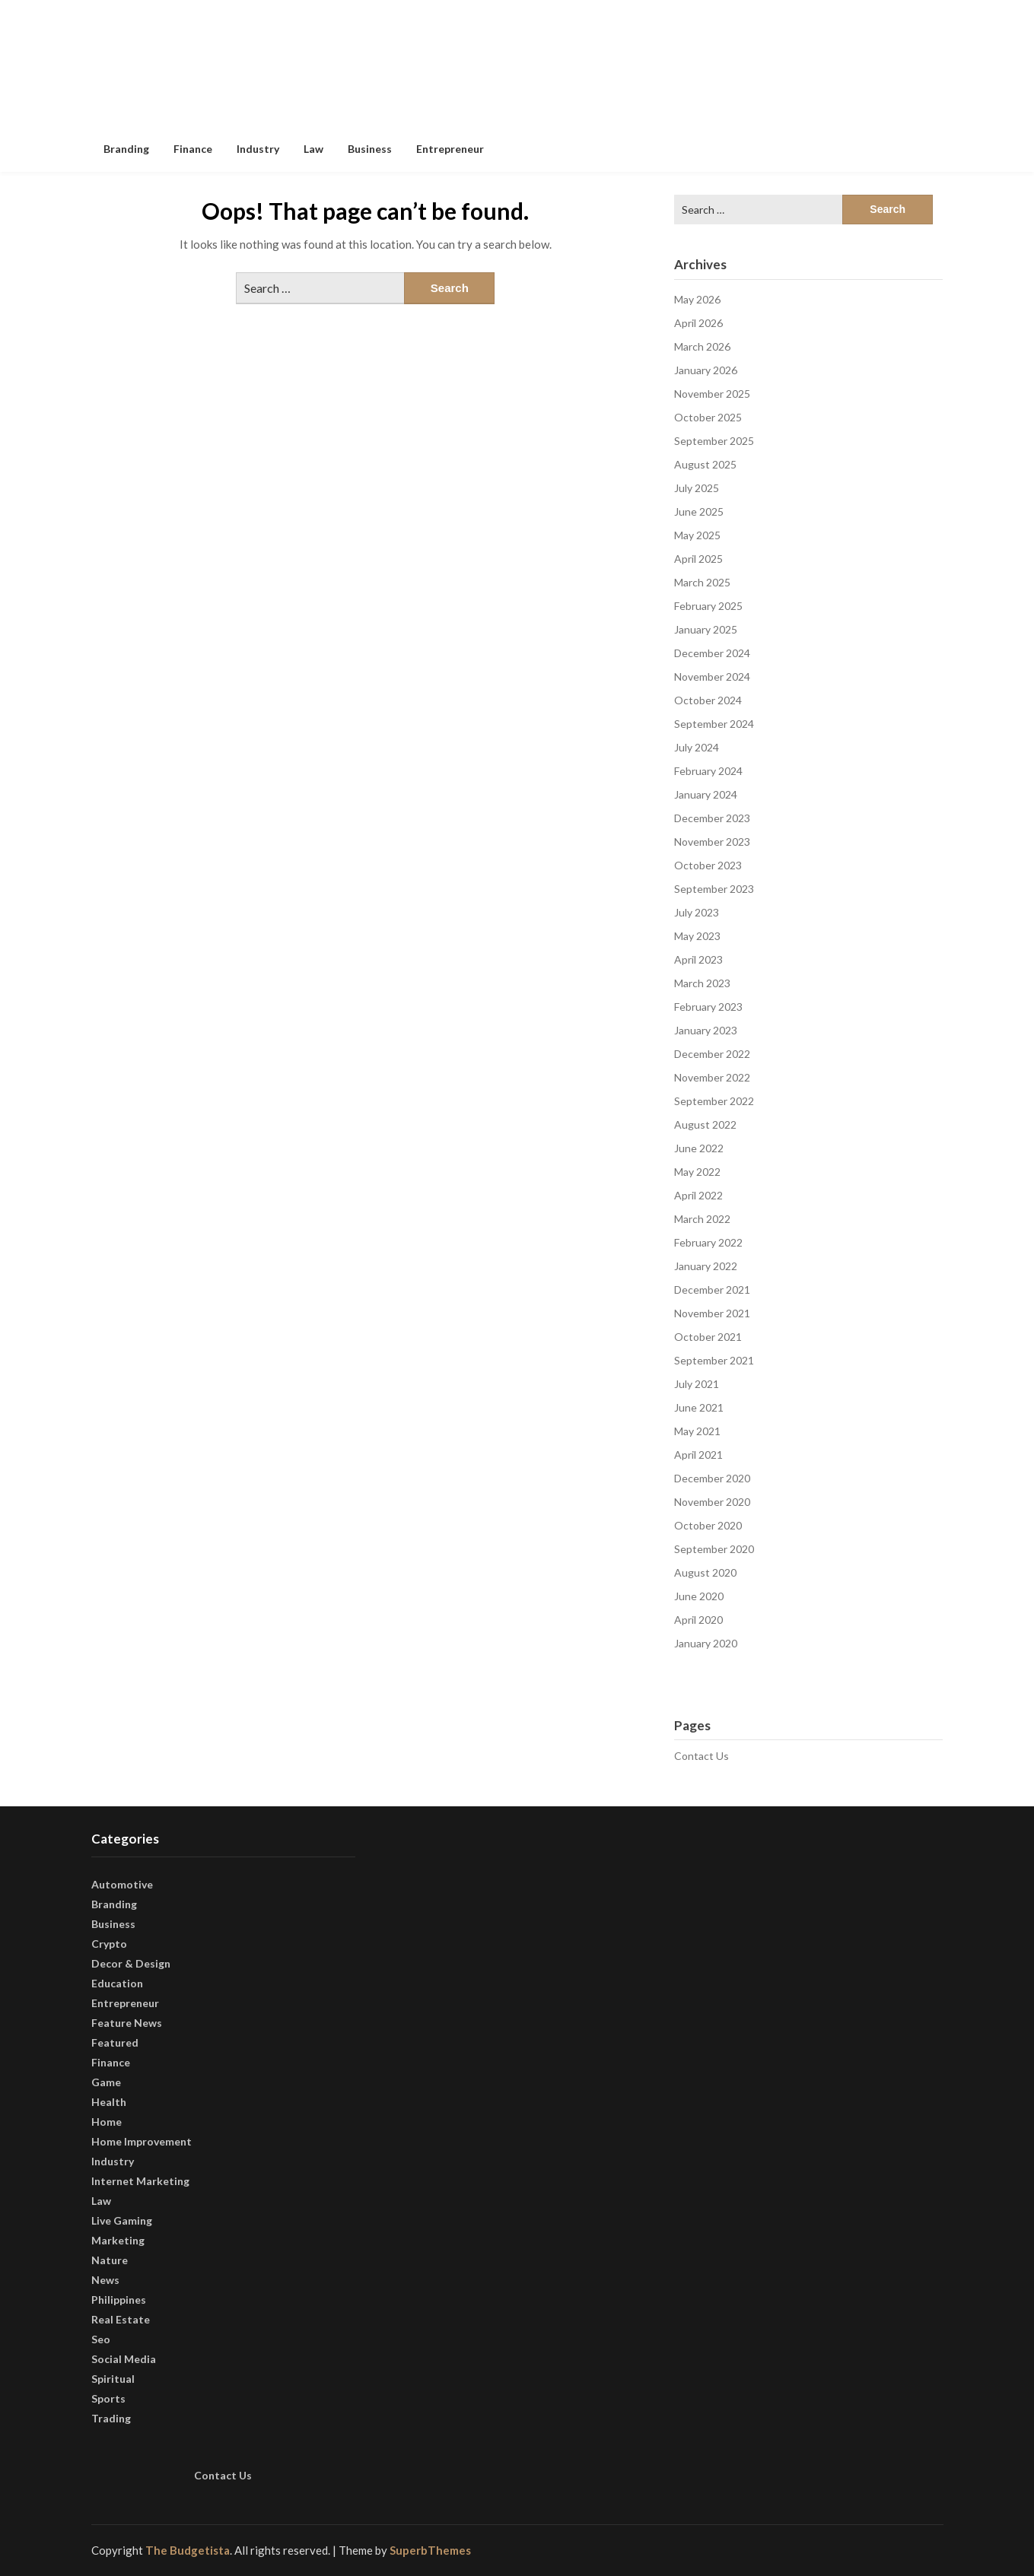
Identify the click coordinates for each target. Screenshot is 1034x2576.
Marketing (118, 2240)
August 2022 (705, 1124)
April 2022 (698, 1195)
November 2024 (712, 676)
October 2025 (708, 417)
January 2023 (705, 1030)
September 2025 (714, 440)
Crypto (109, 1943)
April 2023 (698, 959)
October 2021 (708, 1336)
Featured (114, 2042)
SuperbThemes (430, 2550)
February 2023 (708, 1006)
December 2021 (712, 1289)
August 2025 (705, 464)
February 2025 (708, 605)
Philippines (118, 2299)
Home (106, 2121)
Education (117, 1983)
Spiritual (113, 2378)
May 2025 (697, 535)
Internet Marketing (140, 2180)
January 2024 (705, 794)
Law (313, 148)
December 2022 (712, 1053)
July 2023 (696, 912)
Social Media (123, 2358)
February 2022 (708, 1242)
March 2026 (702, 346)
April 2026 (698, 322)
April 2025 (698, 558)
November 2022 (712, 1077)
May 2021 (697, 1431)
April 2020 (698, 1619)
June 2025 (699, 511)
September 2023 (714, 888)
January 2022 (705, 1265)
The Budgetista (187, 2550)
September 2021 (714, 1360)
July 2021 (696, 1383)
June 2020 (699, 1596)
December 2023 (712, 818)
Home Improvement (141, 2141)
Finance (192, 148)
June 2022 (699, 1148)
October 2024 (708, 700)
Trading (111, 2418)
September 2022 (714, 1100)
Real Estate (120, 2319)
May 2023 (697, 935)
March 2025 (702, 582)
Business (370, 148)
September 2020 (714, 1548)
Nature (109, 2260)
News (105, 2279)
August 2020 (705, 1572)
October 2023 (708, 865)
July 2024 (696, 747)
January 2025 (705, 629)
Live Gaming (121, 2220)
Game (106, 2082)
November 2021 (712, 1313)
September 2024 (714, 723)
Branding (126, 148)
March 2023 (702, 983)
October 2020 (708, 1525)
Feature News (126, 2022)
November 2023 (712, 841)
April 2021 (698, 1454)
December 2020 (712, 1478)
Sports (108, 2398)
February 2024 (708, 770)
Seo (100, 2339)
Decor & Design (130, 1963)
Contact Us (701, 1755)
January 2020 (705, 1643)
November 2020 (712, 1501)
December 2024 (712, 652)
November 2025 (712, 393)
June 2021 (699, 1407)
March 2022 (702, 1218)
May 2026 (697, 299)
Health (108, 2101)
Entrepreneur (450, 148)
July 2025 (696, 487)
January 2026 (705, 370)
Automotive (122, 1884)
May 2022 (697, 1171)
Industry (258, 148)
